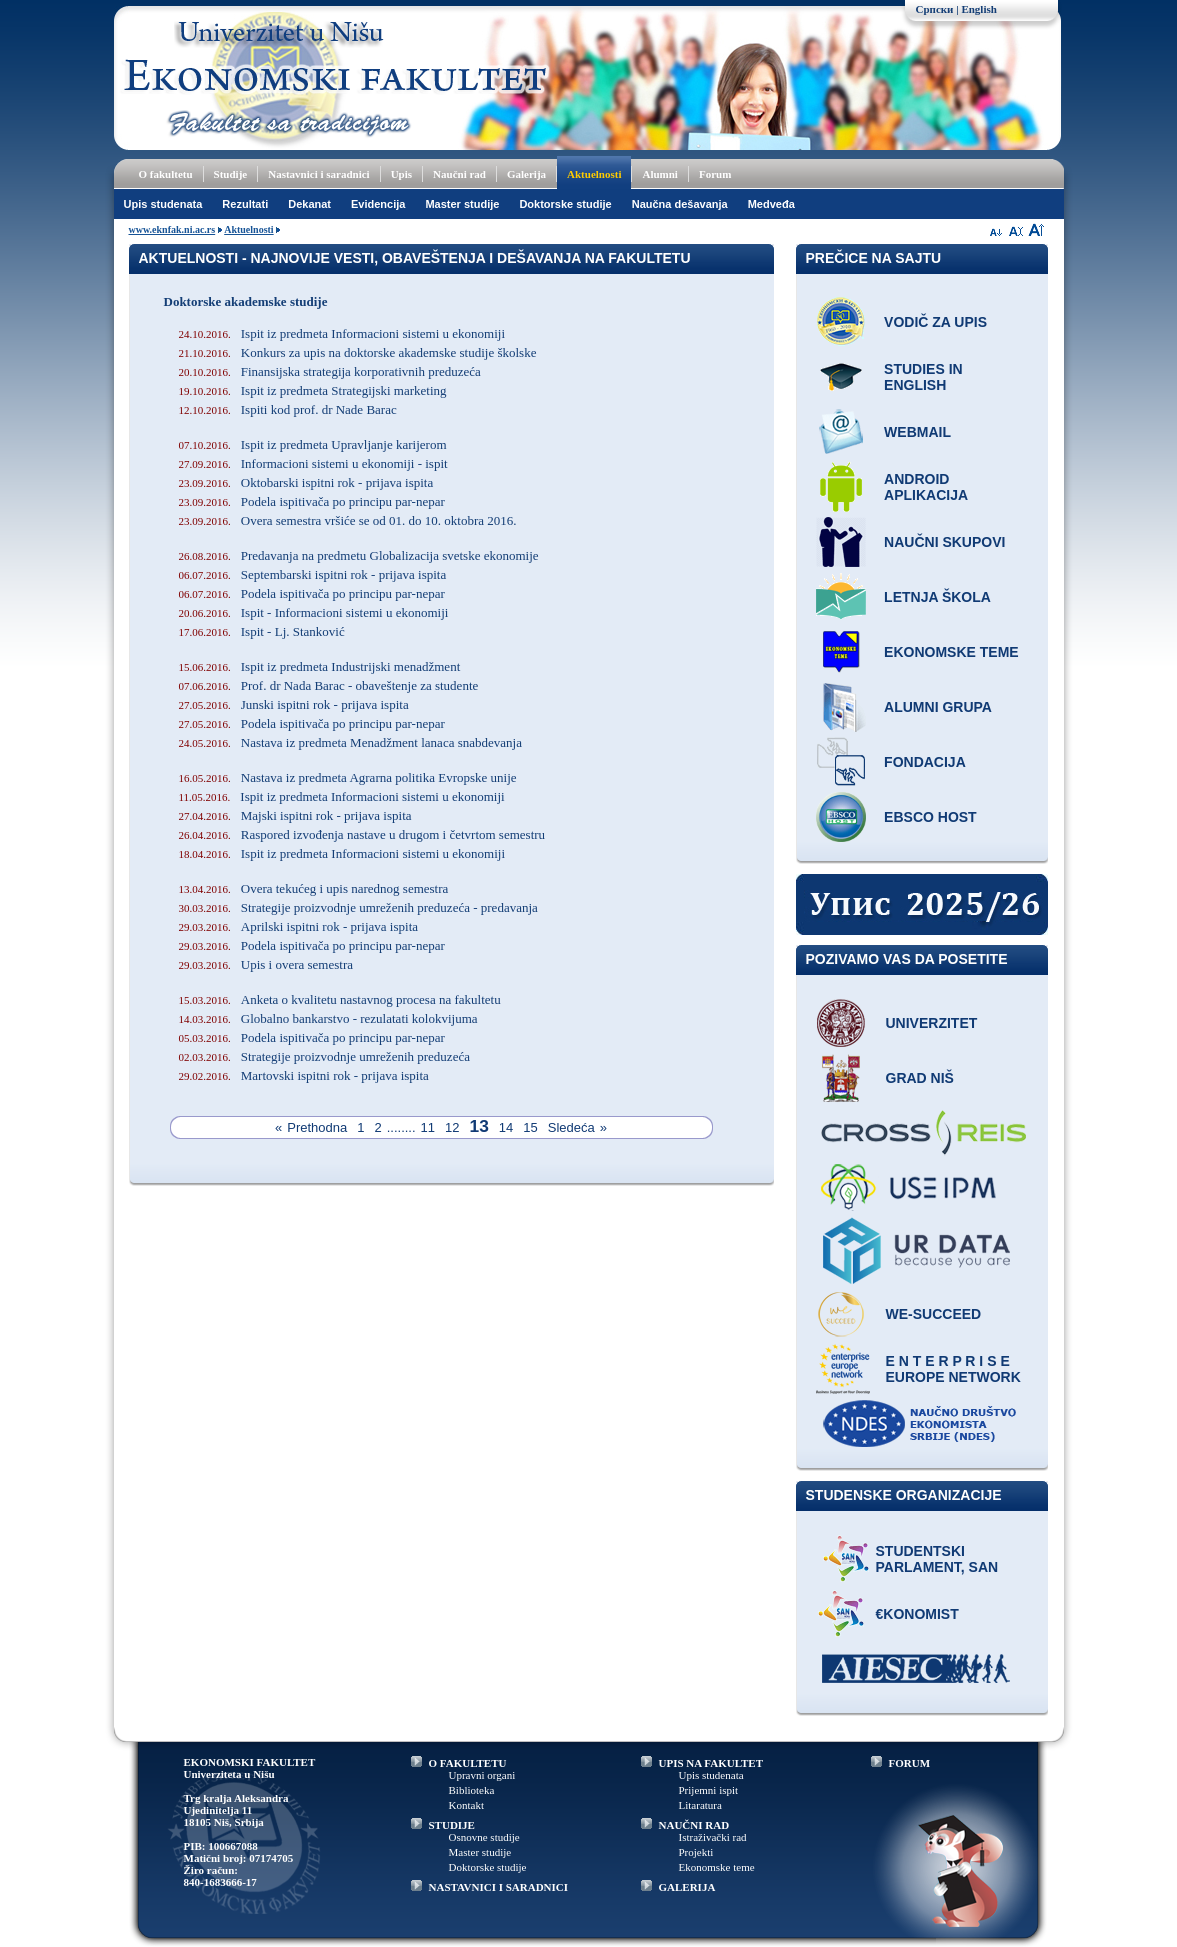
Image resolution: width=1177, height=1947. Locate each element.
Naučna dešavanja (680, 204)
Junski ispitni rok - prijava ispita (294, 704)
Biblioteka (472, 1790)
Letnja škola (937, 597)
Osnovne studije (484, 1837)
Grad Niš (920, 1078)
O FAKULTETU (468, 1763)
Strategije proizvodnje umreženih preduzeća (324, 1056)
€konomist (917, 1614)
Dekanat (309, 204)
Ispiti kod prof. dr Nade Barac (288, 409)
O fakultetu (166, 174)
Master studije (462, 204)
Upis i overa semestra (266, 964)
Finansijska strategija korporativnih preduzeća (330, 371)
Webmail (917, 432)
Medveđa (771, 204)
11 (428, 1127)
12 (452, 1127)
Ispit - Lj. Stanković (262, 631)
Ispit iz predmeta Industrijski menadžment (320, 666)
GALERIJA (687, 1887)
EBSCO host (930, 817)
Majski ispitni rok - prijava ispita (295, 815)
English (978, 9)
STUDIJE (452, 1825)
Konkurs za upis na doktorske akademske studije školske (358, 352)
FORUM (910, 1763)
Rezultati (245, 204)
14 (506, 1127)
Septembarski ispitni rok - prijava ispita (313, 574)
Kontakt (466, 1805)
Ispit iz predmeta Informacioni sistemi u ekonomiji (342, 333)
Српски (935, 9)
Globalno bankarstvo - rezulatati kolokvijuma (328, 1018)
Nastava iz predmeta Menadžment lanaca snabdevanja (350, 742)
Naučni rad (459, 174)
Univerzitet (932, 1023)
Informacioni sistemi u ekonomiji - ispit (313, 463)
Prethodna (317, 1127)
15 (530, 1127)
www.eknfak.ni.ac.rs (172, 229)
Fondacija (925, 762)
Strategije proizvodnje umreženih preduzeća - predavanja (358, 907)
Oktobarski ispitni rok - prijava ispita (306, 482)
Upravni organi (482, 1775)
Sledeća (571, 1127)
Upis (401, 174)
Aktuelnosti (594, 174)
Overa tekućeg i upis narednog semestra (314, 888)
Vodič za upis (935, 322)
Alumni (659, 174)
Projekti (696, 1852)
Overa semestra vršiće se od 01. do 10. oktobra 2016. (348, 520)
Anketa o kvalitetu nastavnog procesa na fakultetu (340, 999)
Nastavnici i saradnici (318, 174)
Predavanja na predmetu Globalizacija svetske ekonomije (359, 555)
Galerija (526, 174)
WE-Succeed (934, 1314)
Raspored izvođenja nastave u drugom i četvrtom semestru (362, 834)
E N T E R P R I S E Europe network (953, 1369)
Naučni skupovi (944, 542)
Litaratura (700, 1805)
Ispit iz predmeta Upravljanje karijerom (313, 444)
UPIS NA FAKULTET (711, 1763)
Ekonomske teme (951, 652)
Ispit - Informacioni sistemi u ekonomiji (314, 612)
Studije (231, 174)
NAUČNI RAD (694, 1825)
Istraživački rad (713, 1837)
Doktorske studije (565, 204)
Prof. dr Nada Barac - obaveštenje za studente (329, 685)
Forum (715, 174)
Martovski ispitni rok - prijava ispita (304, 1075)
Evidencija (378, 204)
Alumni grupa (938, 707)
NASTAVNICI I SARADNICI (499, 1887)
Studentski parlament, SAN (937, 1559)
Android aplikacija (926, 487)
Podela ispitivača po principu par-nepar (312, 501)
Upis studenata (163, 204)
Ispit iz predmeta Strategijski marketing (313, 390)
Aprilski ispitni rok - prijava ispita (299, 926)
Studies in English (923, 377)
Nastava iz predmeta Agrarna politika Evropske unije (348, 777)
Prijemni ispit (709, 1790)
